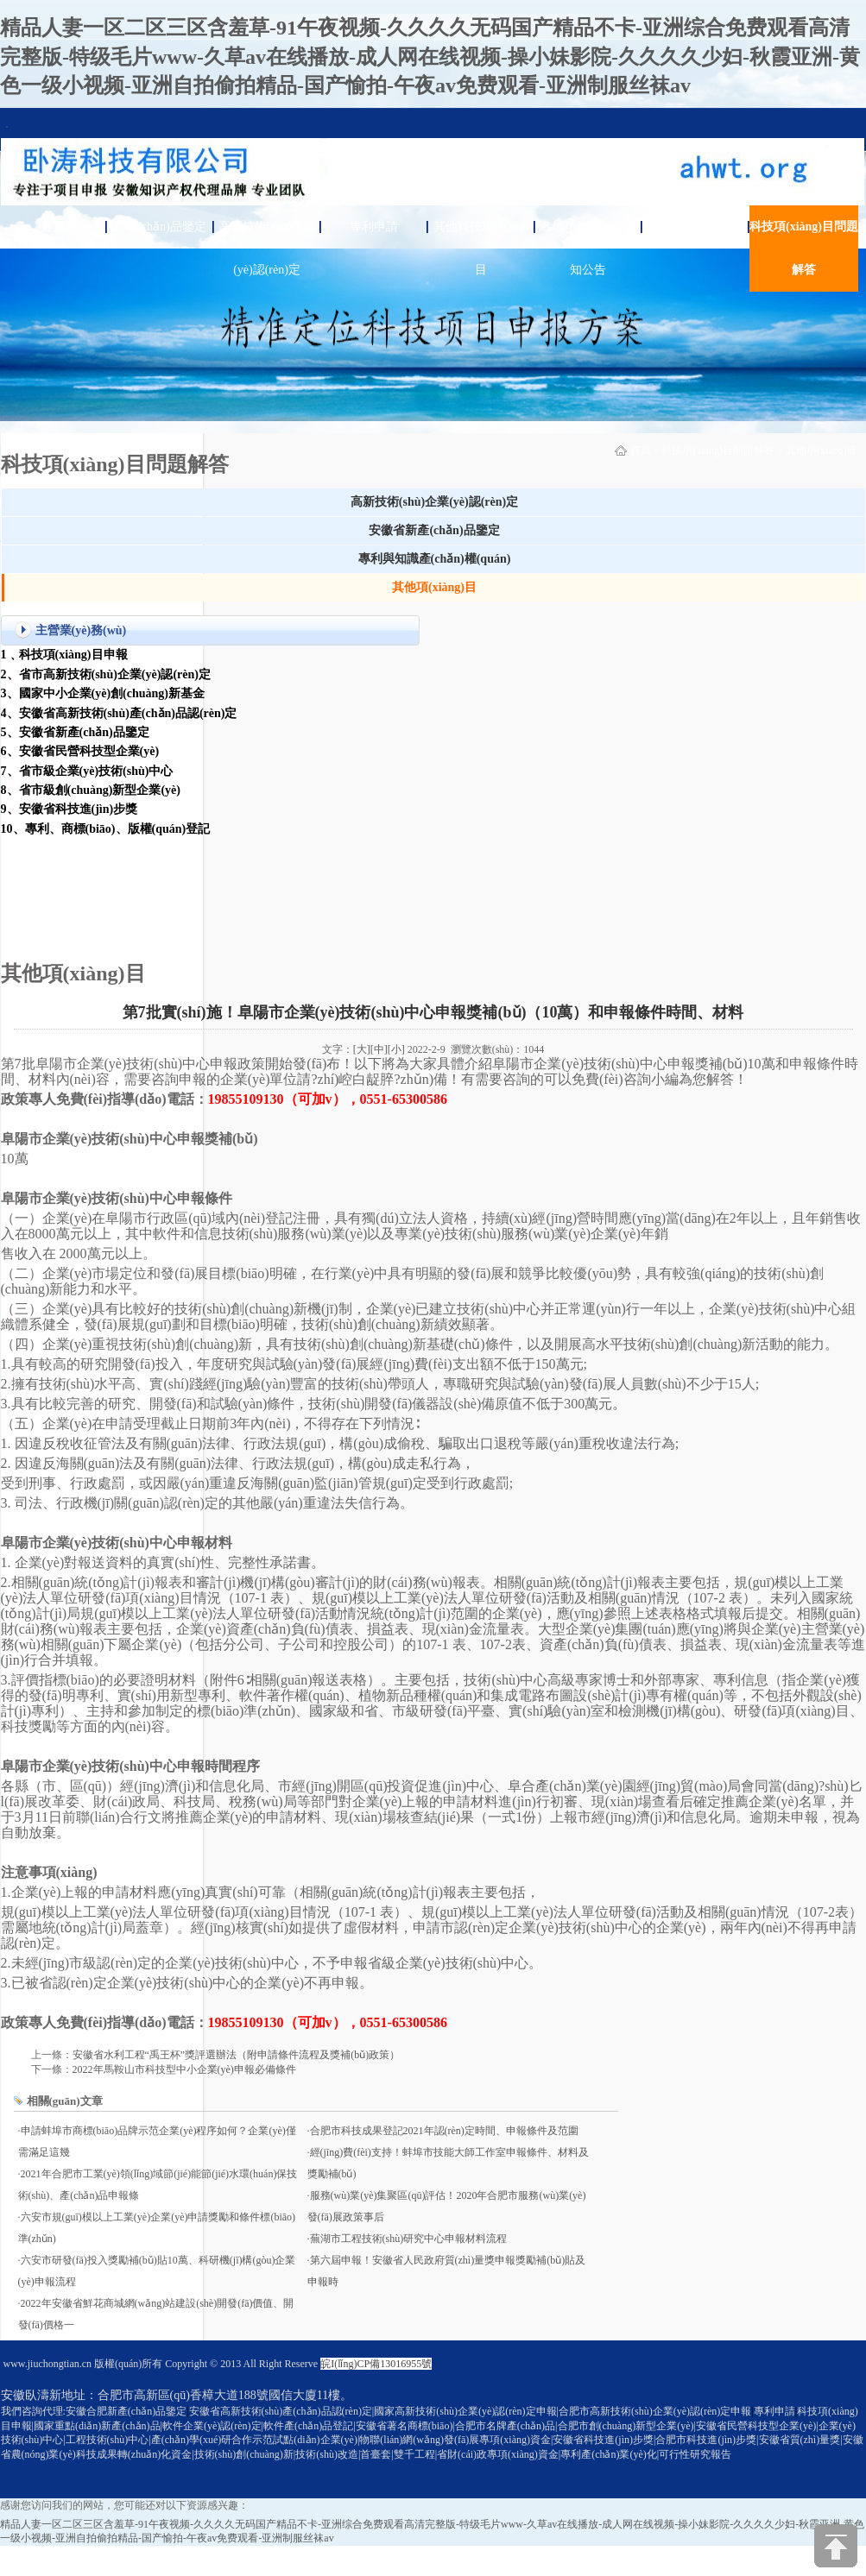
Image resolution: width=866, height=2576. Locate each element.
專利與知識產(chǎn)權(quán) (434, 558)
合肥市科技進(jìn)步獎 (705, 2440)
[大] (361, 1049)
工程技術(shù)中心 (107, 2440)
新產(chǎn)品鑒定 (159, 226)
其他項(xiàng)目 (821, 450)
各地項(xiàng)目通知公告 (587, 248)
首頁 (53, 226)
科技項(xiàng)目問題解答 (803, 248)
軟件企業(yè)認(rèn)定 (212, 2426)
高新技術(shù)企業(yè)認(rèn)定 (267, 248)
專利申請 (374, 226)
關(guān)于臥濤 (695, 226)
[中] (379, 1049)
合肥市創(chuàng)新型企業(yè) (626, 2426)
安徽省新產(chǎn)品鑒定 (434, 530)
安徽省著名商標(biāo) (404, 2426)
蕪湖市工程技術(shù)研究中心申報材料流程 (409, 2239)
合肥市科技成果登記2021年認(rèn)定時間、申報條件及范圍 (444, 2131)
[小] (396, 1049)
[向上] (835, 2545)
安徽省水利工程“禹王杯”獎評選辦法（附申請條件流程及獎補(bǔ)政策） (237, 2055)
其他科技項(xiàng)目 (480, 248)
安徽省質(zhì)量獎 (800, 2440)
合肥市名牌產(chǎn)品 (505, 2426)
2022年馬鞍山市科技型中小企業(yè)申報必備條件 (184, 2069)
